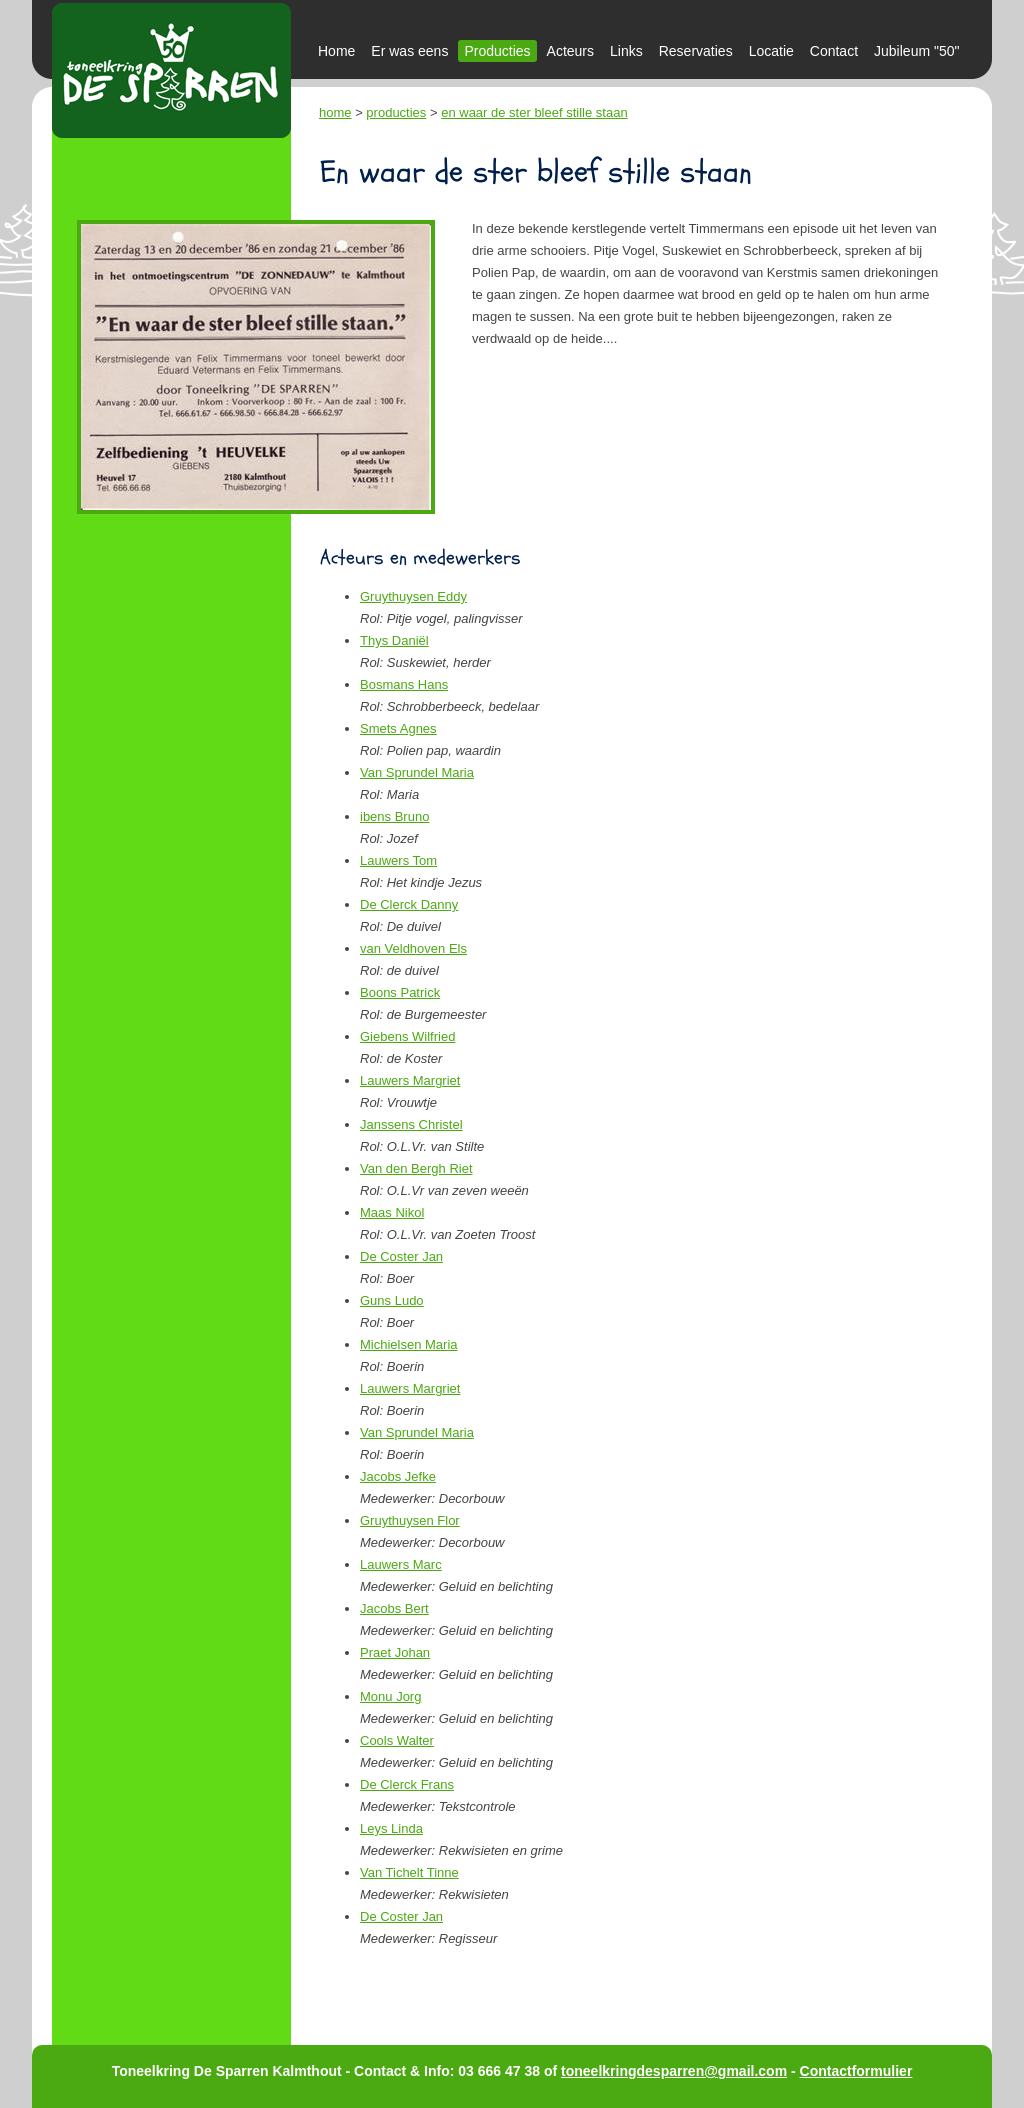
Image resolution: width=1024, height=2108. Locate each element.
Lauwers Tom (398, 860)
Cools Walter (397, 1740)
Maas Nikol (392, 1212)
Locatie (771, 51)
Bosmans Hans (404, 684)
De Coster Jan (401, 1256)
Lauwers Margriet (410, 1080)
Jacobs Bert (394, 1608)
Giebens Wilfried (407, 1036)
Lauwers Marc (401, 1564)
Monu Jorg (390, 1696)
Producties (497, 51)
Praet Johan (395, 1652)
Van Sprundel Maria (417, 772)
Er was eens (409, 51)
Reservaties (696, 51)
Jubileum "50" (916, 51)
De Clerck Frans (407, 1784)
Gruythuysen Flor (410, 1520)
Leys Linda (391, 1828)
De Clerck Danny (409, 904)
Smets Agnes (398, 728)
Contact (834, 51)
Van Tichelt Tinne (409, 1872)
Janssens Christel (411, 1124)
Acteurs (570, 51)
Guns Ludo (392, 1300)
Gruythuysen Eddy (413, 596)
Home (336, 51)
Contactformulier (856, 2071)
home (335, 112)
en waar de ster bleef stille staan (534, 112)
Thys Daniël (394, 640)
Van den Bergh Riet (416, 1168)
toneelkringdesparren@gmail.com (674, 2071)
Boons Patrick (400, 992)
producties (396, 112)
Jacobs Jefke (398, 1476)
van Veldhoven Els (413, 948)
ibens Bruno (394, 816)
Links (626, 51)
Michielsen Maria (409, 1344)
